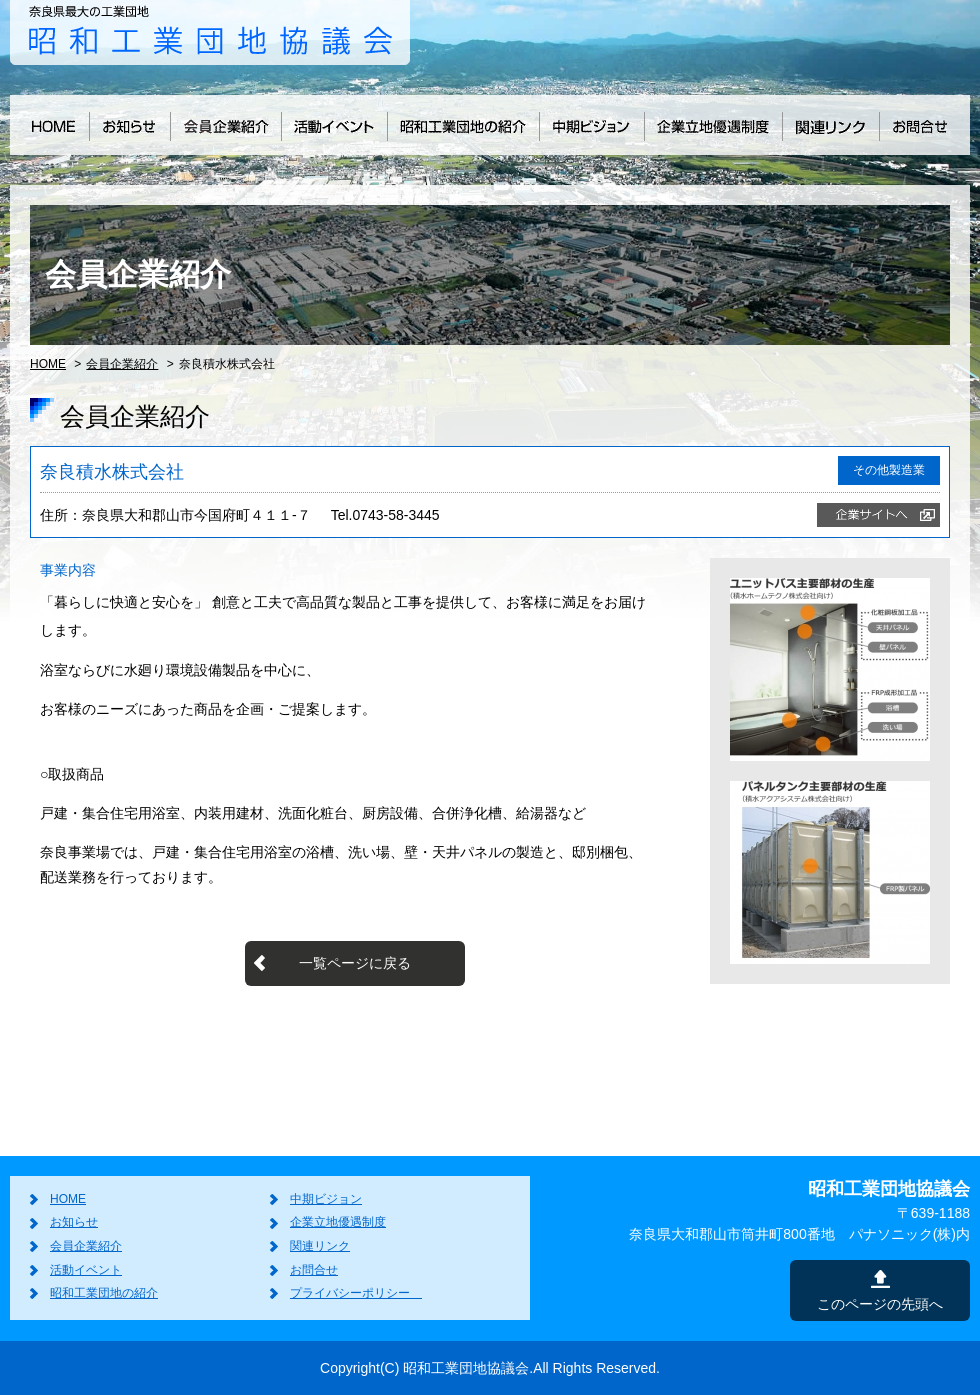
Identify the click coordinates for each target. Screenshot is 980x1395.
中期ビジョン (326, 1199)
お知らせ (74, 1222)
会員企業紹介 (122, 364)
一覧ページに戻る (355, 963)
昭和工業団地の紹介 (104, 1293)
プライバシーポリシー (356, 1293)
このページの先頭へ (880, 1304)
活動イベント (86, 1270)
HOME (48, 364)
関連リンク (320, 1246)
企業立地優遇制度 (338, 1222)
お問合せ (314, 1270)
